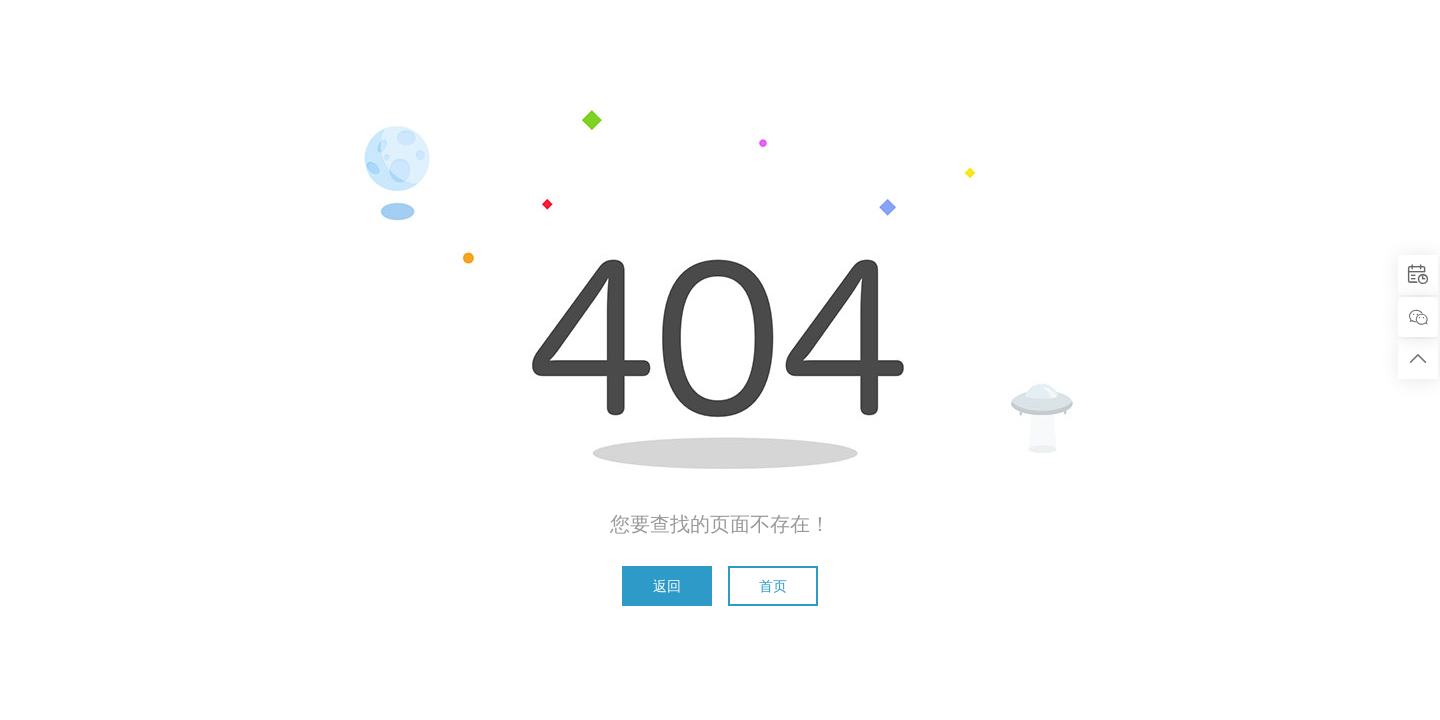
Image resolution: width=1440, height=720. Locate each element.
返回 (667, 586)
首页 (773, 586)
